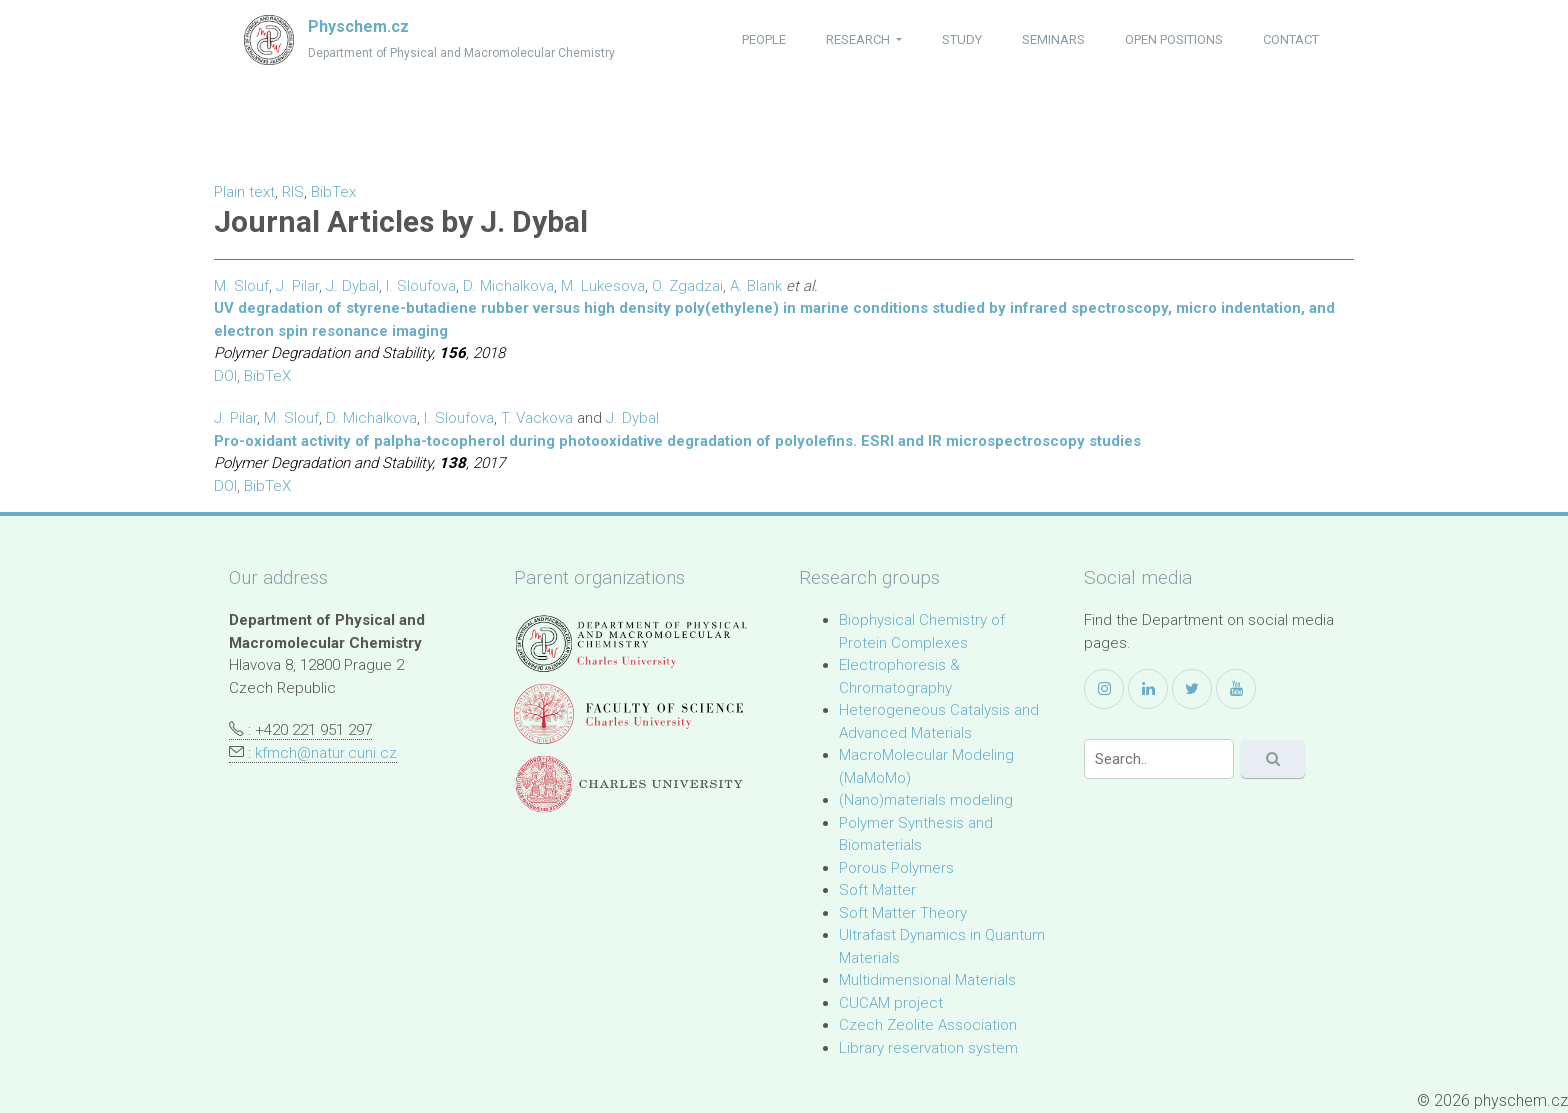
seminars (1053, 39)
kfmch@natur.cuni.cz (326, 753)
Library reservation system (928, 1048)
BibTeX (267, 376)
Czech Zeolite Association (928, 1025)
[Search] (1159, 759)
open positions (1174, 39)
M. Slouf (241, 286)
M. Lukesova (603, 286)
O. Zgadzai (687, 286)
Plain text (244, 192)
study (962, 39)
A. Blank (756, 286)
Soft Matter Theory (903, 913)
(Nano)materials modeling (926, 800)
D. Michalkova (508, 286)
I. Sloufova (421, 286)
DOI (225, 376)
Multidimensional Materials (927, 980)
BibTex (333, 192)
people (764, 39)
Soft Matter (877, 890)
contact (1291, 39)
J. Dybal (352, 286)
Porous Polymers (896, 868)
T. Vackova (537, 418)
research (859, 39)
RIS (293, 192)
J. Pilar (297, 286)
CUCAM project (891, 1003)
